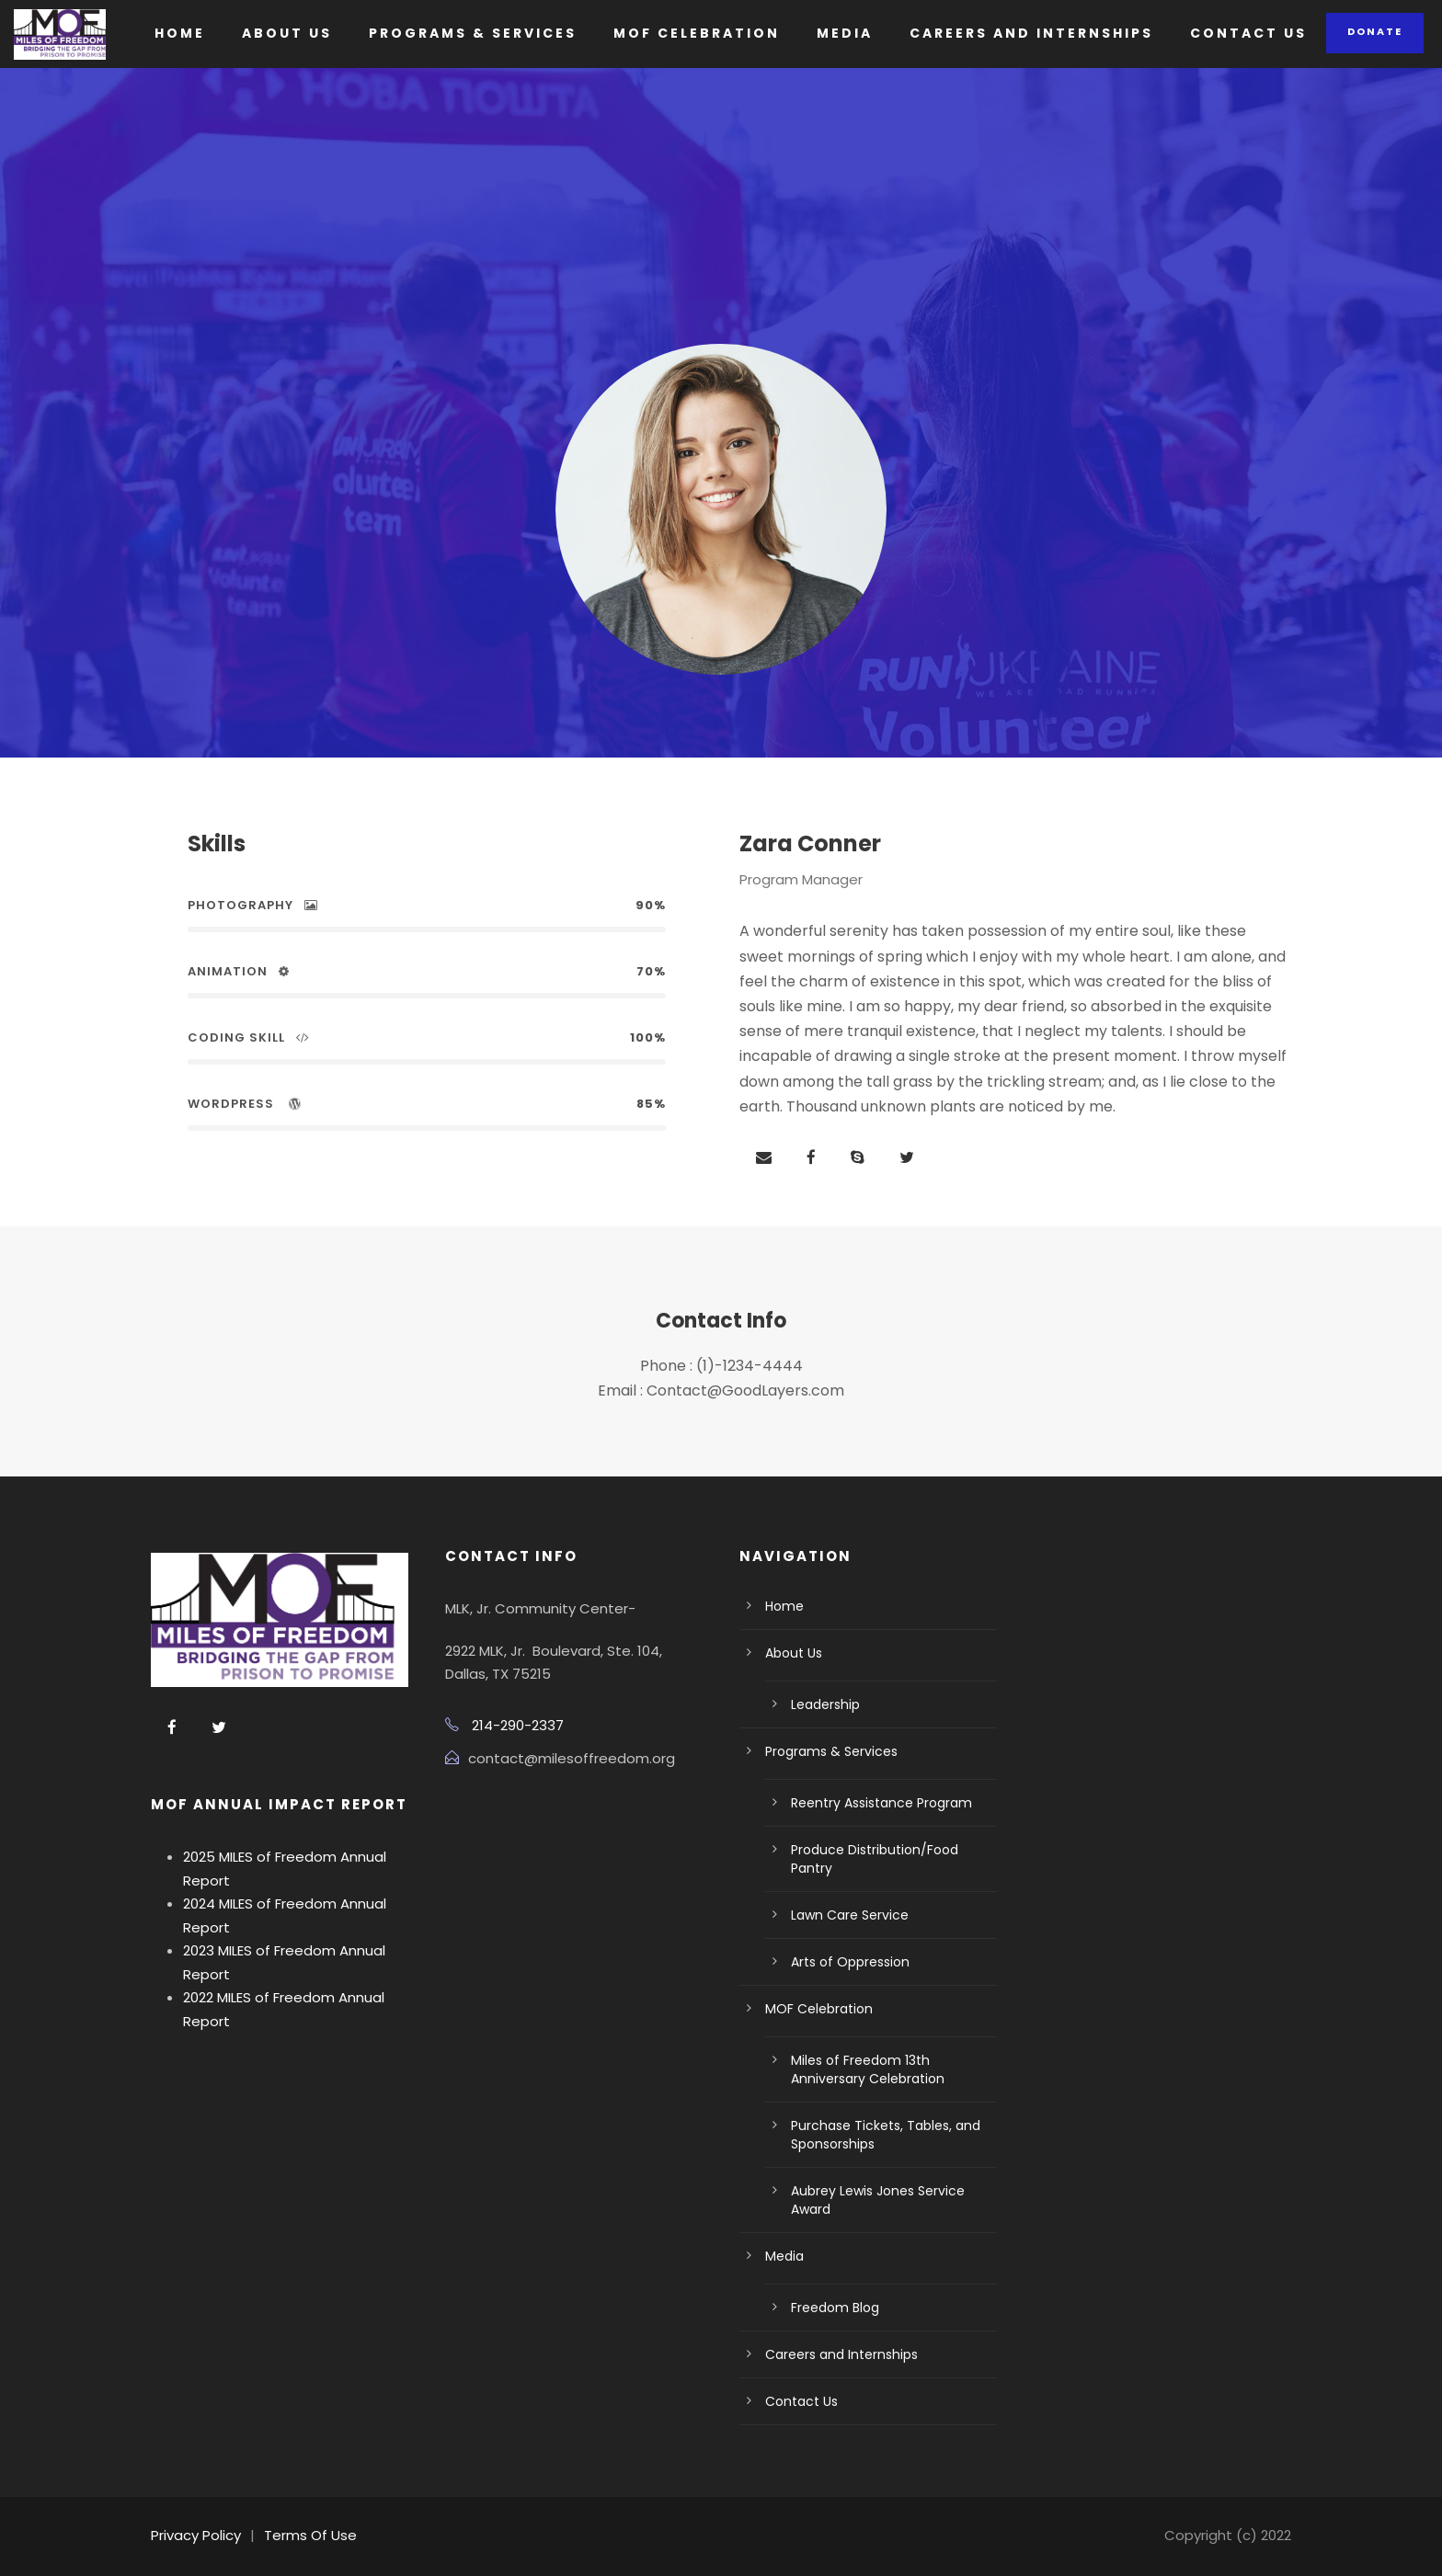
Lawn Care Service (850, 1915)
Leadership (825, 1704)
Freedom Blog (835, 2307)
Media (845, 33)
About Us (287, 33)
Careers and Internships (1031, 33)
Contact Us (1248, 33)
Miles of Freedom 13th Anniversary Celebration (867, 2069)
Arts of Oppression (850, 1962)
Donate (1374, 31)
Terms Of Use (310, 2535)
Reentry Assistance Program (881, 1803)
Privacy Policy (196, 2535)
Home (179, 33)
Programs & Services (473, 33)
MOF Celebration (696, 33)
